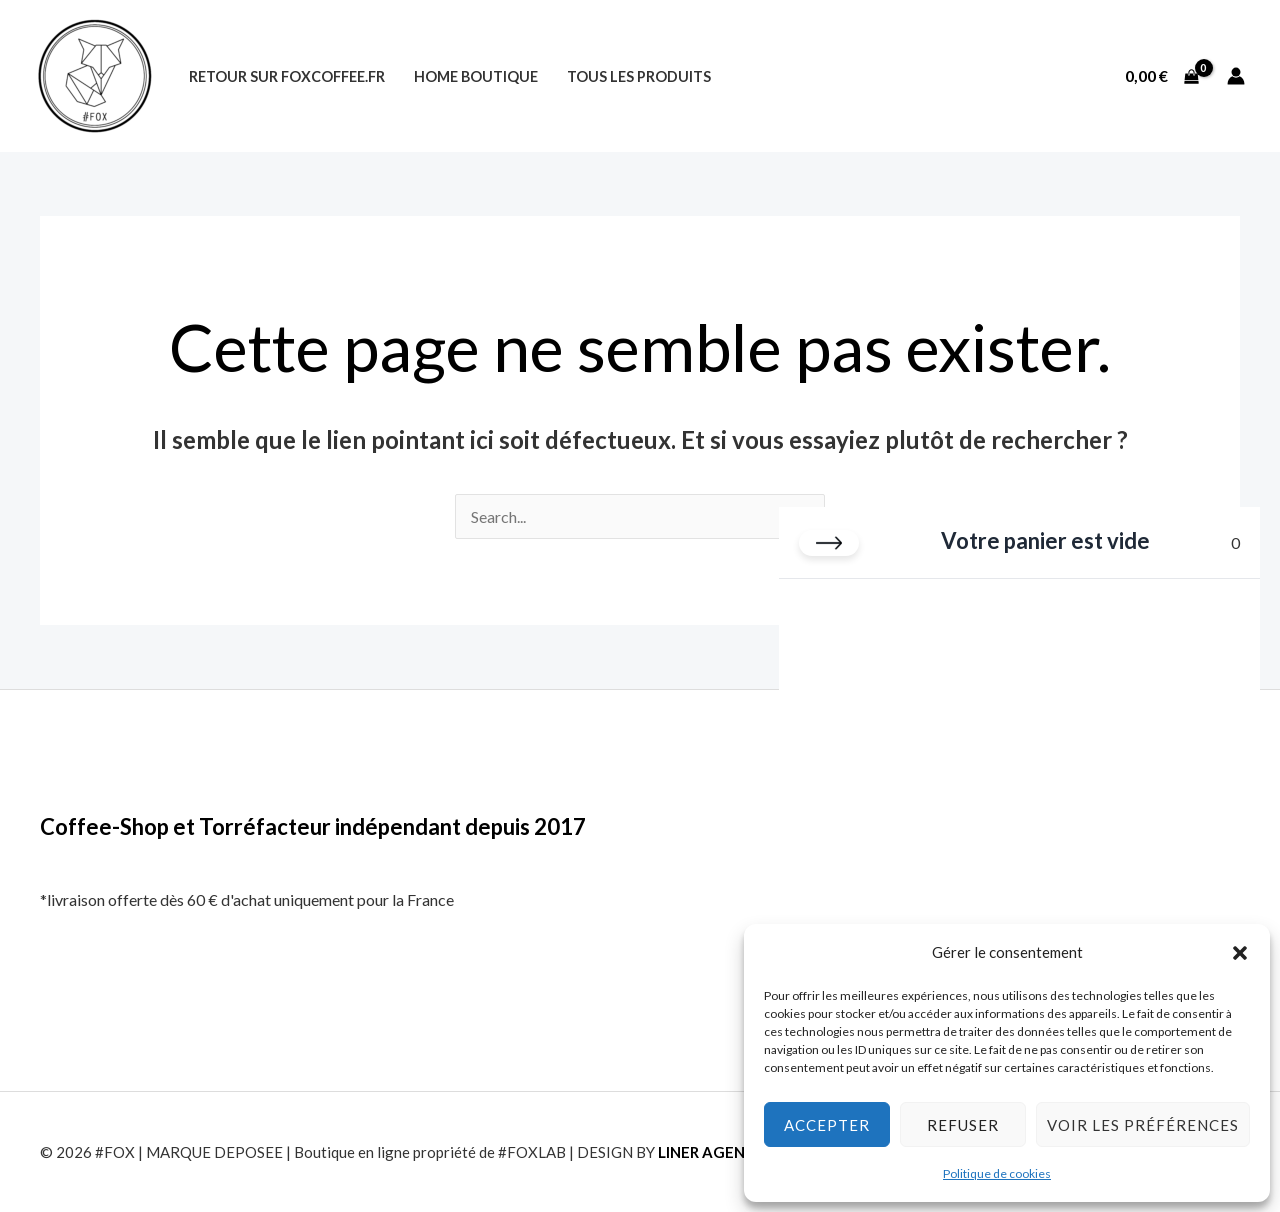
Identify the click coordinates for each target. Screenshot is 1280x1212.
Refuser (963, 1125)
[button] (1240, 953)
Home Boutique (476, 76)
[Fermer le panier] (829, 543)
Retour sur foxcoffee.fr (287, 76)
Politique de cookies (997, 1173)
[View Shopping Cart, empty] (1161, 76)
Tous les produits (639, 76)
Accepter (827, 1125)
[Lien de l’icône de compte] (1236, 76)
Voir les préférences (1143, 1125)
